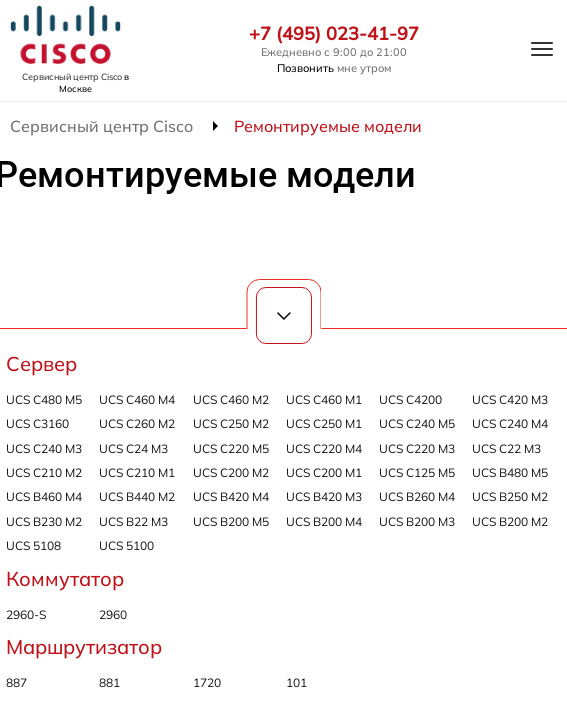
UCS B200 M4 (324, 521)
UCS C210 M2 (44, 472)
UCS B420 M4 (231, 496)
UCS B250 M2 (510, 496)
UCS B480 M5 (510, 472)
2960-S (26, 614)
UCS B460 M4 (44, 496)
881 (109, 682)
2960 (113, 614)
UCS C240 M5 (417, 423)
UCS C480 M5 (44, 399)
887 (16, 682)
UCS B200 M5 (231, 521)
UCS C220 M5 (231, 448)
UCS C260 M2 (137, 423)
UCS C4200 (410, 399)
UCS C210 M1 (137, 472)
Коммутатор (65, 578)
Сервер (41, 363)
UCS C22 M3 (506, 448)
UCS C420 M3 (510, 399)
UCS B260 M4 (417, 496)
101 (296, 682)
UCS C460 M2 (231, 399)
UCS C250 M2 (231, 423)
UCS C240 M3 (44, 448)
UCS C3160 (37, 423)
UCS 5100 (126, 545)
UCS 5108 (33, 545)
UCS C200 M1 (324, 472)
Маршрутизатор (84, 646)
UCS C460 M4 (137, 399)
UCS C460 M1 (324, 399)
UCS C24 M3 (133, 448)
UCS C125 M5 (417, 472)
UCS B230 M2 (44, 521)
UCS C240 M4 (510, 423)
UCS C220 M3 (417, 448)
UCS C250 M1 (324, 423)
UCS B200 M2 (510, 521)
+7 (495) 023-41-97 (334, 34)
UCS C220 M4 (324, 448)
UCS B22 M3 (133, 521)
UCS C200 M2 (231, 472)
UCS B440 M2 (137, 496)
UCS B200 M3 (417, 521)
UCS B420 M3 (324, 496)
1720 (207, 682)
